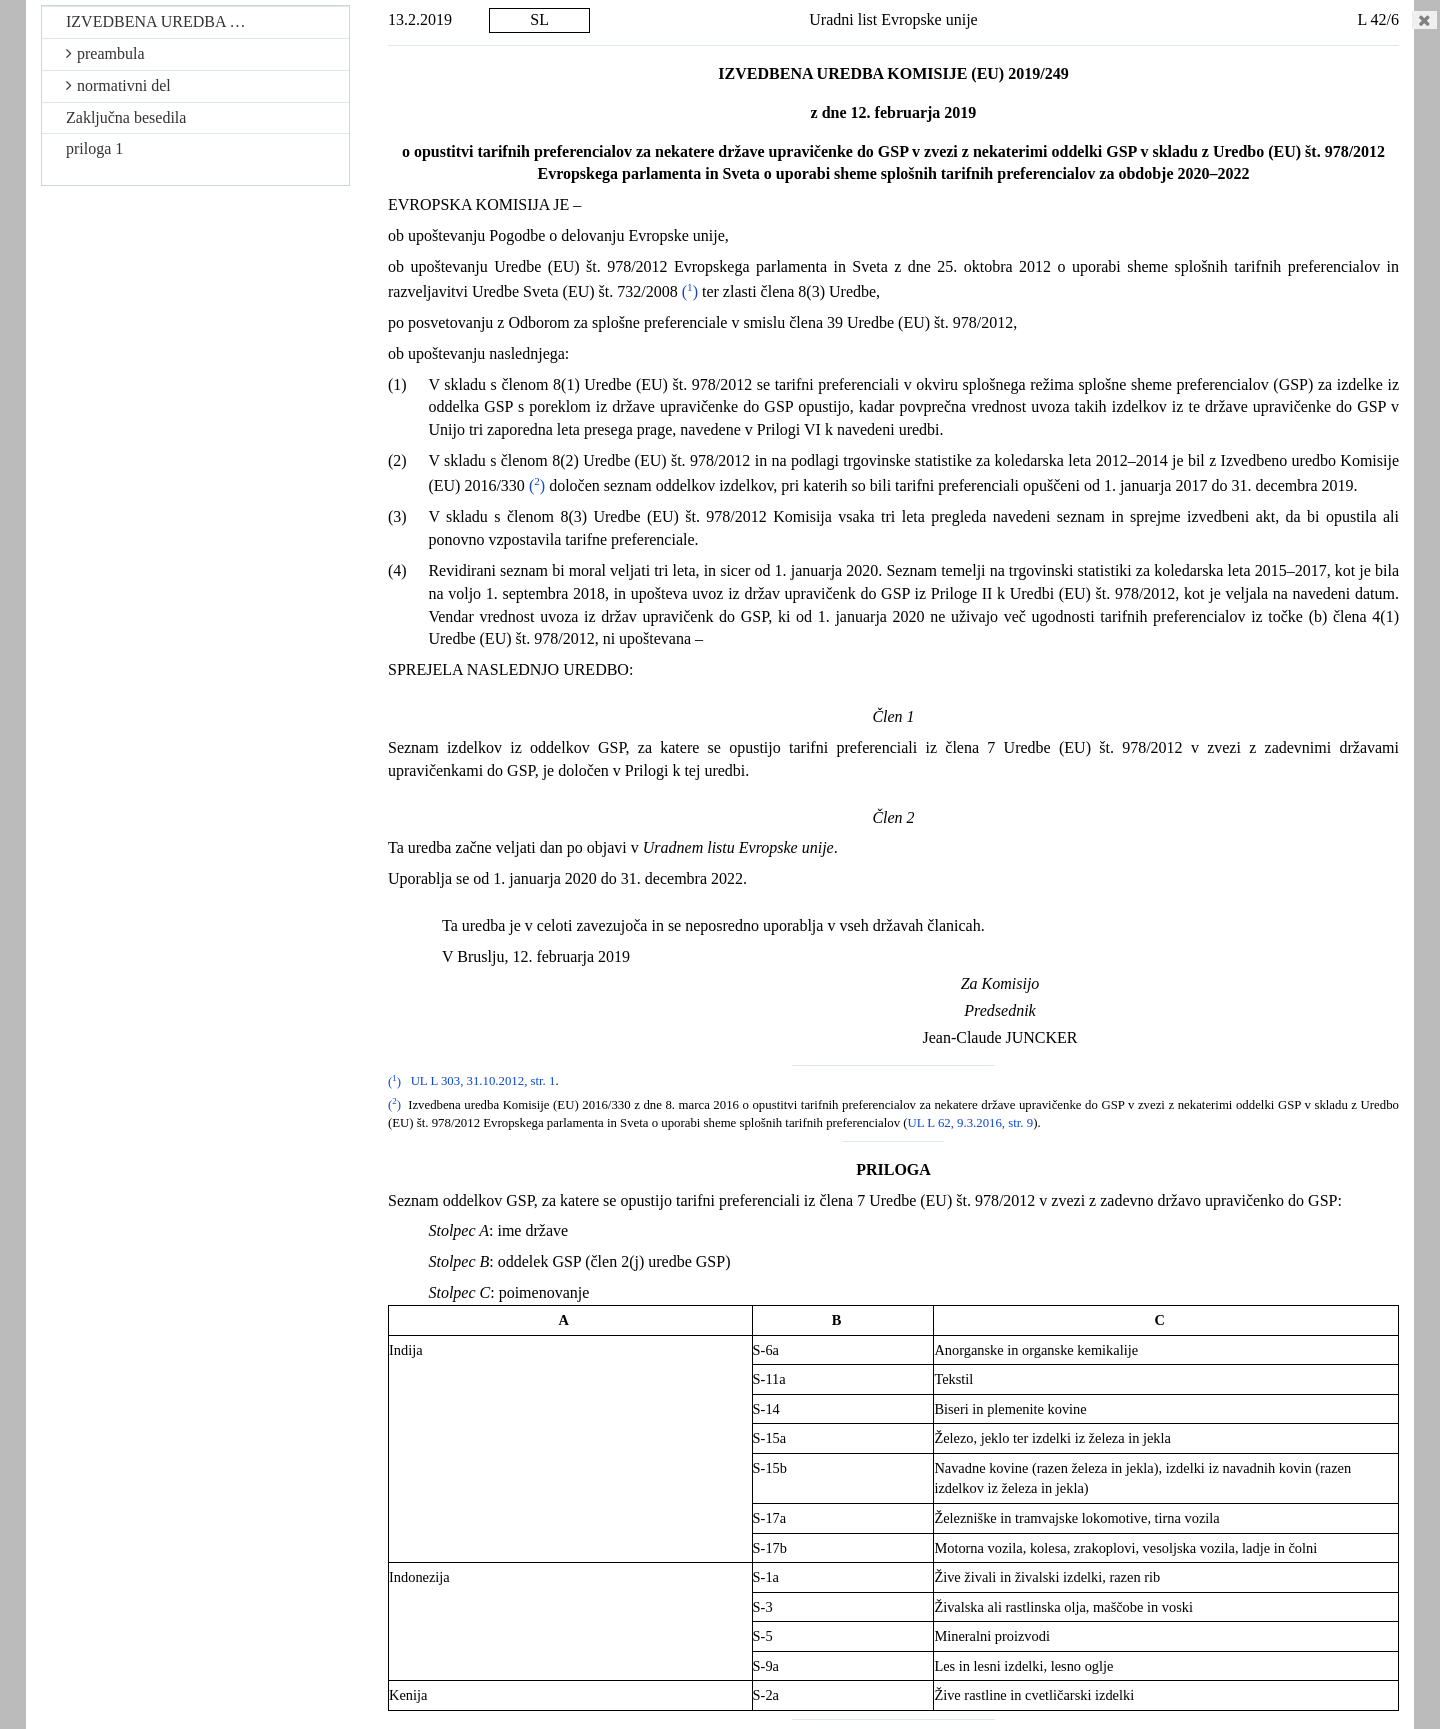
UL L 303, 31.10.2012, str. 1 (483, 1082)
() (690, 291)
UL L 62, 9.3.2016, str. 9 (971, 1123)
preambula (105, 53)
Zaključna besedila (126, 117)
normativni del (118, 85)
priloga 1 (94, 148)
